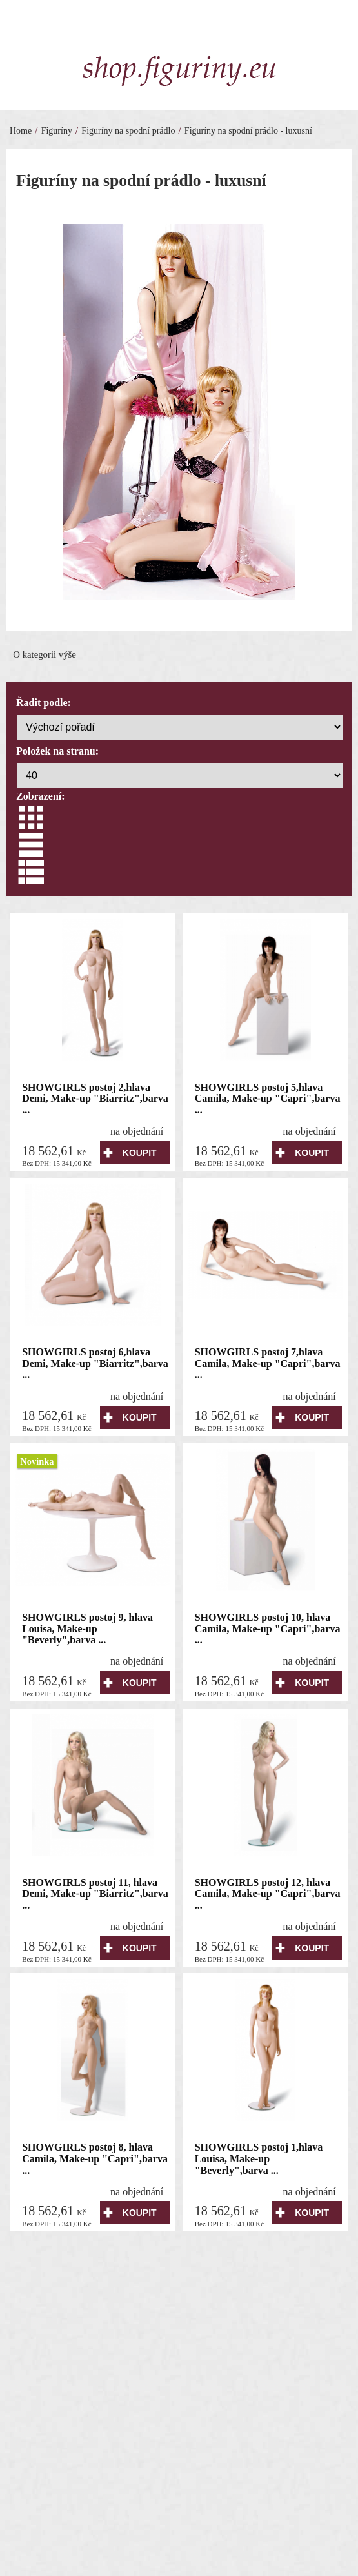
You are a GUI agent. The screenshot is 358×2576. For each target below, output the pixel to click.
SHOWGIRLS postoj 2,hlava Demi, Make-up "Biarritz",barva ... (95, 1098)
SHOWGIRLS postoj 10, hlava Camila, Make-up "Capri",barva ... (268, 1628)
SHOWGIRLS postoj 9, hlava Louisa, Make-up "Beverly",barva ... (87, 1628)
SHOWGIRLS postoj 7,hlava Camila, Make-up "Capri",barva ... (268, 1363)
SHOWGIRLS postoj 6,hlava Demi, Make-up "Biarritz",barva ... (95, 1363)
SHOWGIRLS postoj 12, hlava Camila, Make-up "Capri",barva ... (268, 1894)
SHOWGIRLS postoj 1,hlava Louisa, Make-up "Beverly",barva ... (259, 2158)
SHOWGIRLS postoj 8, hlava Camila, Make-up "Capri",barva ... (95, 2158)
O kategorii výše (44, 654)
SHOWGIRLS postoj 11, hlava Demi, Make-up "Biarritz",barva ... (95, 1894)
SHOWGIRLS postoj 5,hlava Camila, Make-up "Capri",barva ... (268, 1098)
